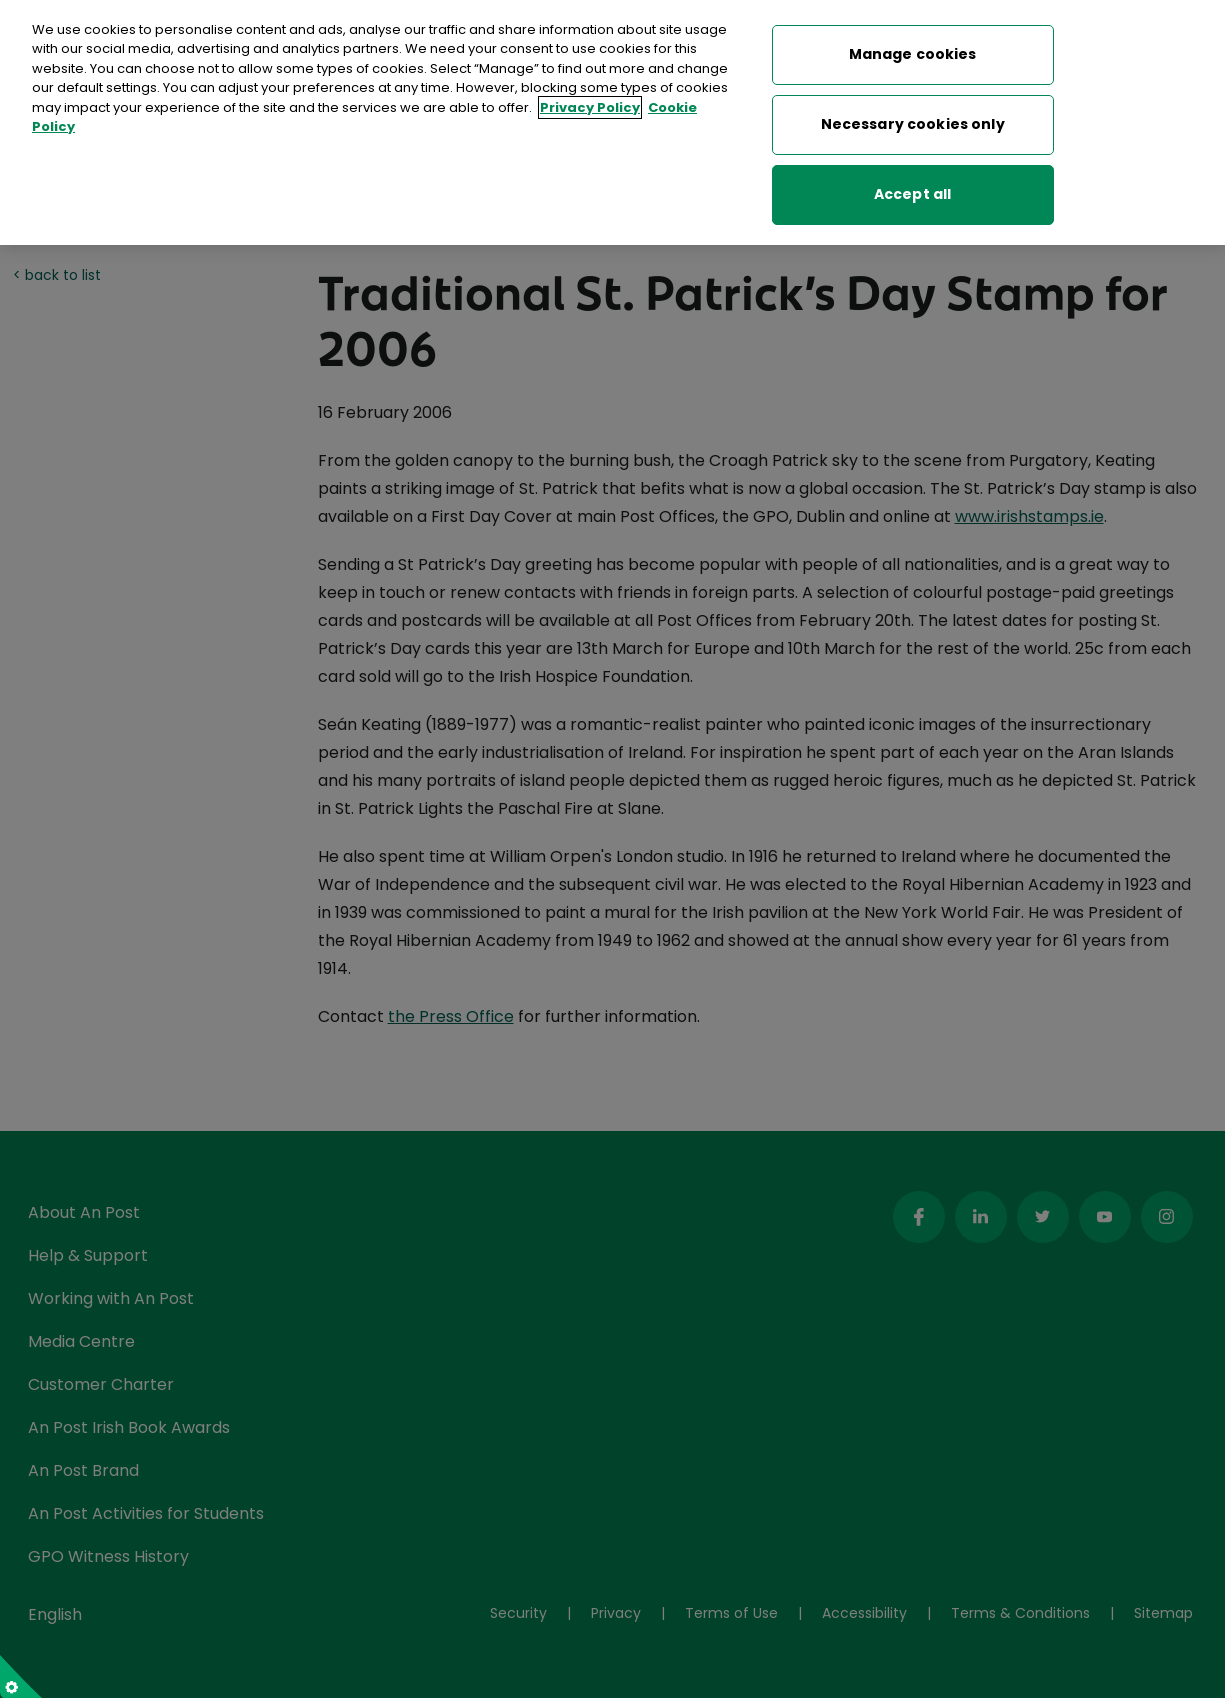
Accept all (912, 185)
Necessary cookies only (913, 115)
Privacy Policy (590, 98)
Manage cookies (913, 45)
